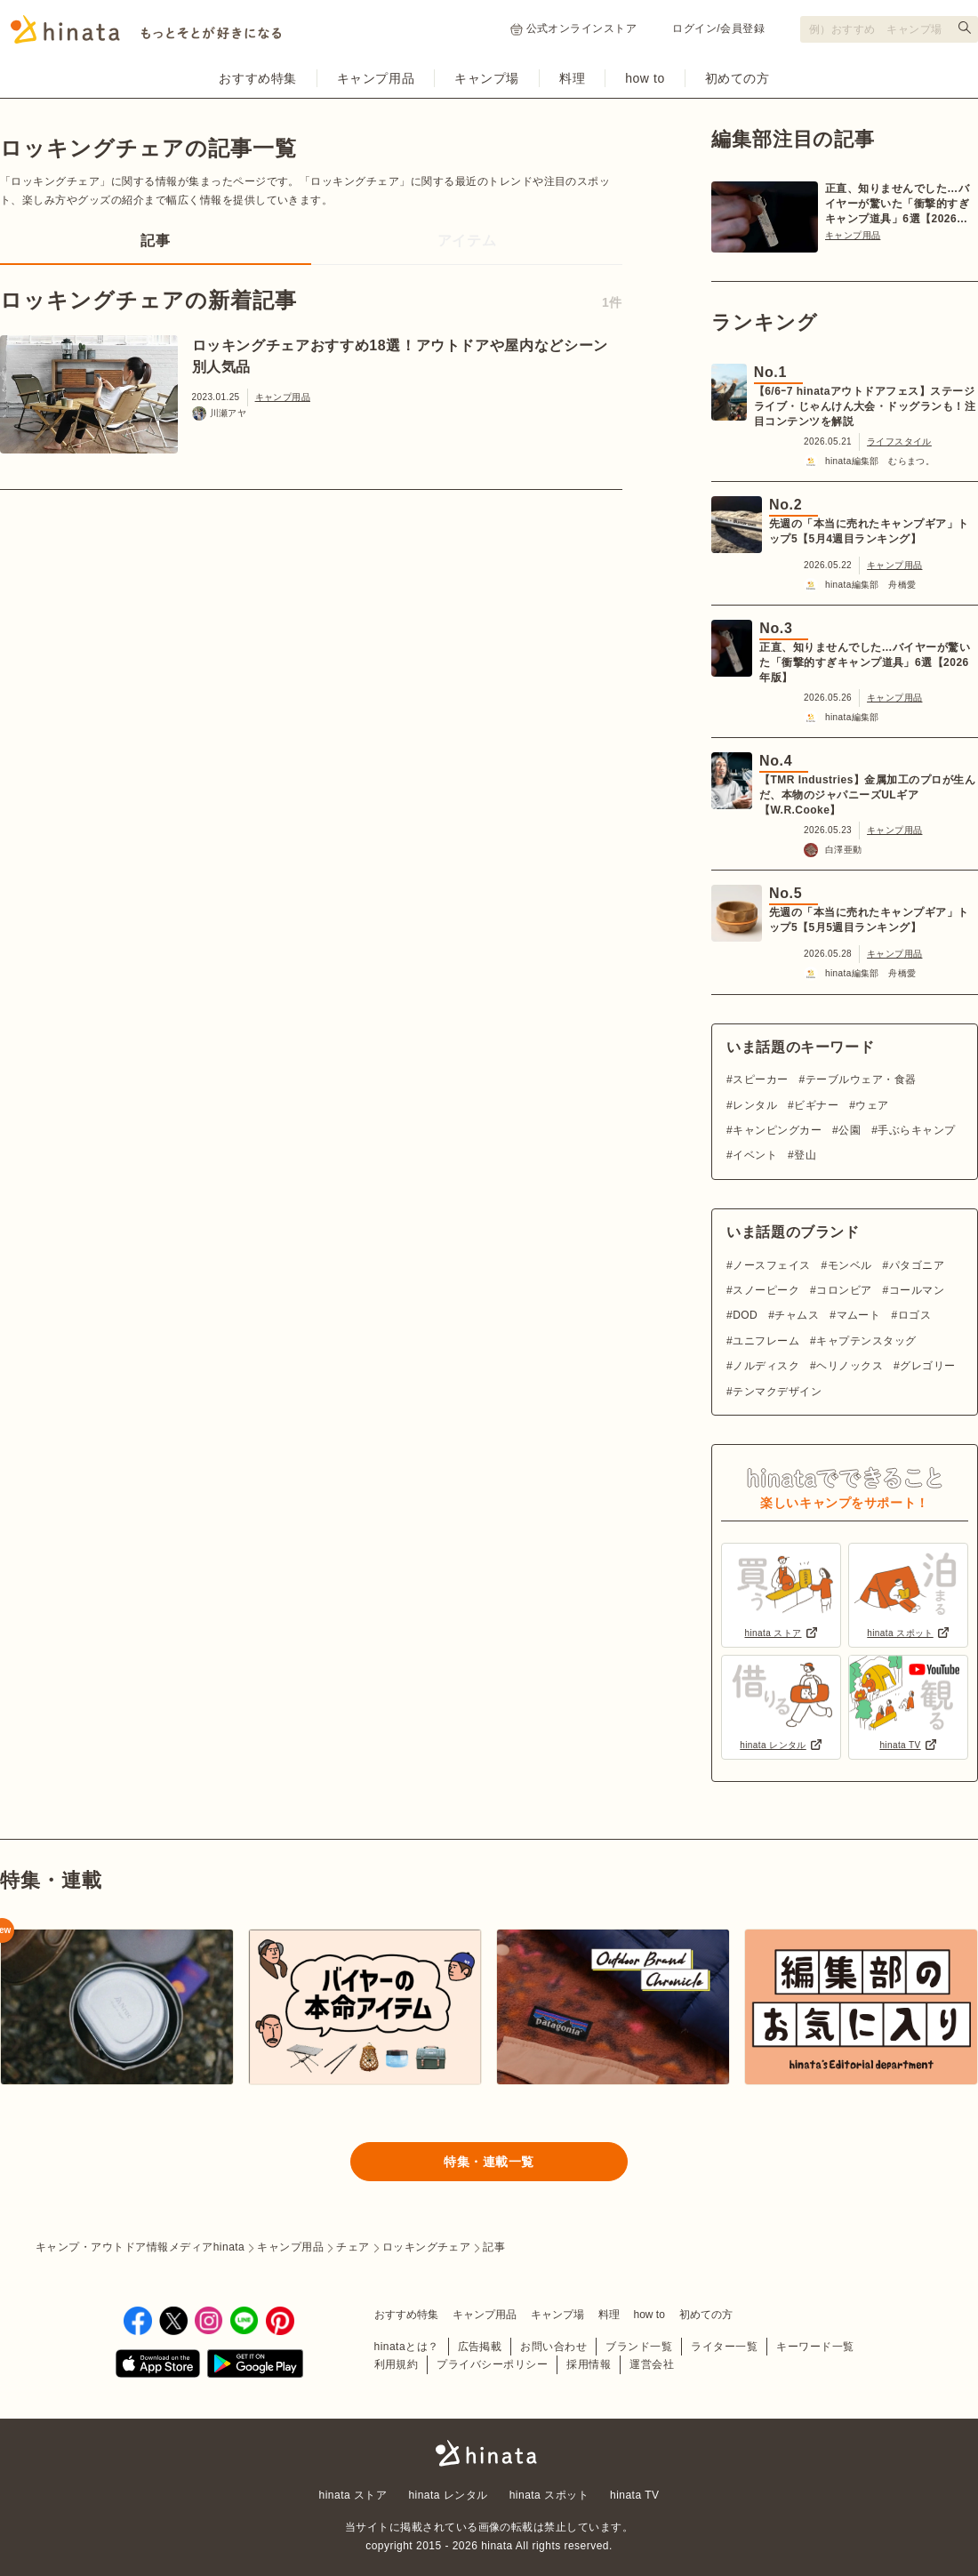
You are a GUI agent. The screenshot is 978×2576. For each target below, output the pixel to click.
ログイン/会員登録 (718, 28)
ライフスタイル (899, 441)
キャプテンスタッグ (866, 1341)
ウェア (871, 1105)
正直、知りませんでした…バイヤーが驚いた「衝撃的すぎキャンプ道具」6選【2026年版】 (897, 204)
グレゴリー (927, 1366)
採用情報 (588, 2364)
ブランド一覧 (638, 2346)
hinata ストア (353, 2495)
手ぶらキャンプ (916, 1130)
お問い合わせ (553, 2346)
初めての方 (737, 78)
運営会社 (651, 2364)
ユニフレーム (766, 1341)
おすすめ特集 (257, 78)
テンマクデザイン (777, 1391)
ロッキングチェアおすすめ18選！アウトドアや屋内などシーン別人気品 (400, 356)
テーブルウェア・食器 (861, 1079)
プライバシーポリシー (492, 2364)
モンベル (850, 1265)
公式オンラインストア (573, 29)
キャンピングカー (777, 1130)
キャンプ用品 (375, 78)
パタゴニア (916, 1265)
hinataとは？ (406, 2346)
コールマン (916, 1290)
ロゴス (914, 1315)
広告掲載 (480, 2346)
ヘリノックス (849, 1366)
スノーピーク (766, 1290)
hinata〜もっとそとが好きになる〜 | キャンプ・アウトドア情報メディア (489, 2453)
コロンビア (843, 1290)
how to (645, 78)
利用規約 (396, 2364)
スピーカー (760, 1079)
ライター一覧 (724, 2346)
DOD (745, 1315)
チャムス (796, 1315)
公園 (849, 1130)
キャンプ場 (486, 78)
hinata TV (634, 2495)
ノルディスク (766, 1366)
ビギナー (816, 1105)
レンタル (755, 1105)
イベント (755, 1155)
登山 (805, 1155)
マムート (859, 1315)
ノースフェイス (771, 1265)
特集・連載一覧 (489, 2162)
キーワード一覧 (815, 2346)
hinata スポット (549, 2495)
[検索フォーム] (889, 29)
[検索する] (964, 27)
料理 (572, 78)
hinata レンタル (447, 2495)
